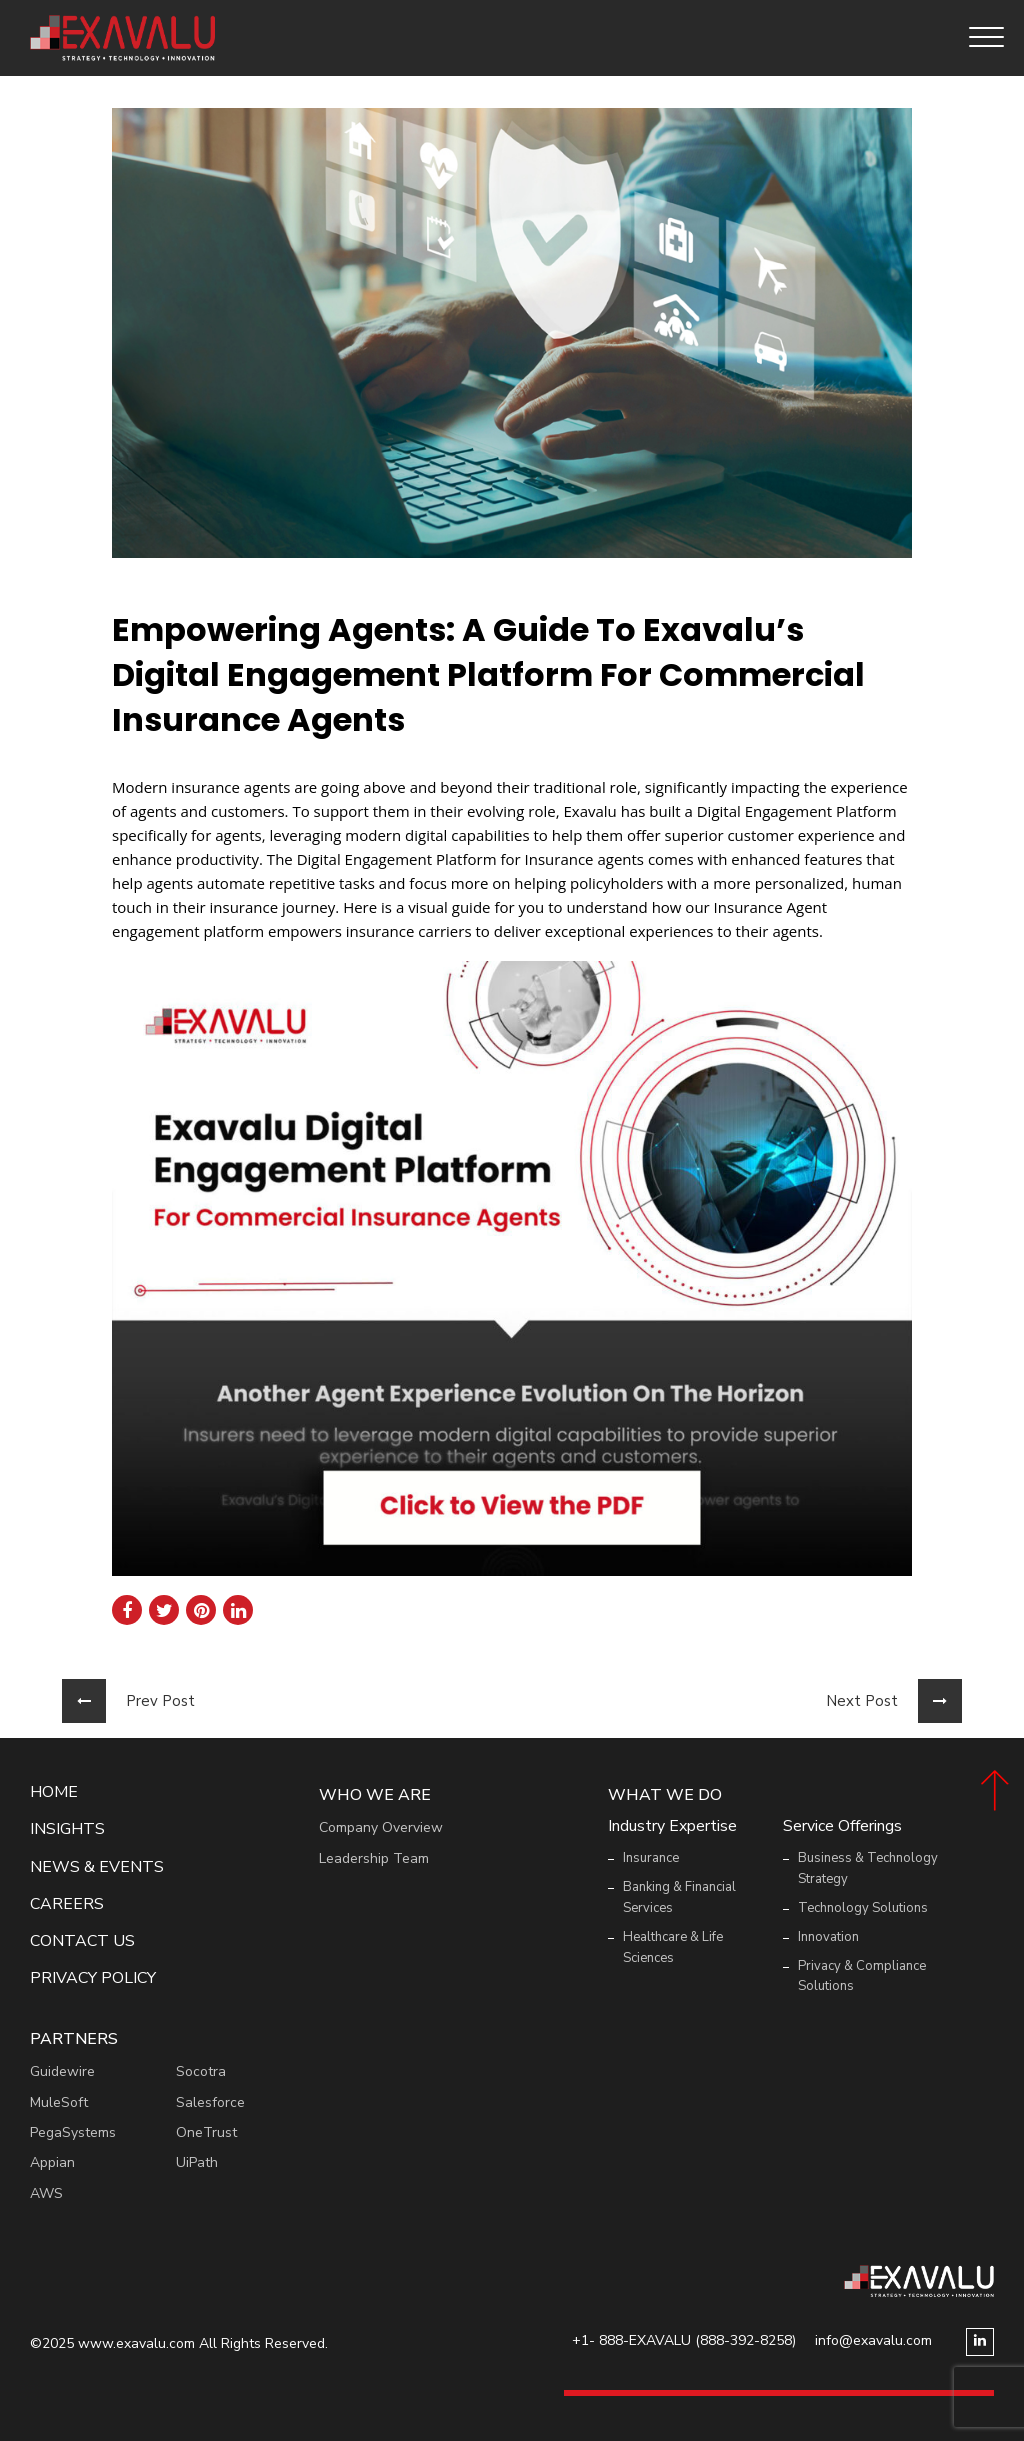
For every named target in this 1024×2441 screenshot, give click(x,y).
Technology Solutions (863, 1908)
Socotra (201, 2071)
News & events (97, 1867)
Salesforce (210, 2102)
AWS (46, 2193)
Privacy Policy (93, 1978)
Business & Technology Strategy (868, 1868)
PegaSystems (73, 2132)
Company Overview (381, 1827)
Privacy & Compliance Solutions (862, 1976)
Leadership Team (374, 1858)
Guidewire (62, 2071)
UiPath (197, 2162)
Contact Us (82, 1941)
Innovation (828, 1937)
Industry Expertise (672, 1826)
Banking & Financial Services (679, 1897)
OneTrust (206, 2132)
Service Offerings (842, 1826)
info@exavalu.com (873, 2340)
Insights (67, 1829)
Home (54, 1792)
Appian (52, 2162)
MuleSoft (59, 2102)
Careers (67, 1904)
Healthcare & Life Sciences (673, 1947)
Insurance (651, 1858)
